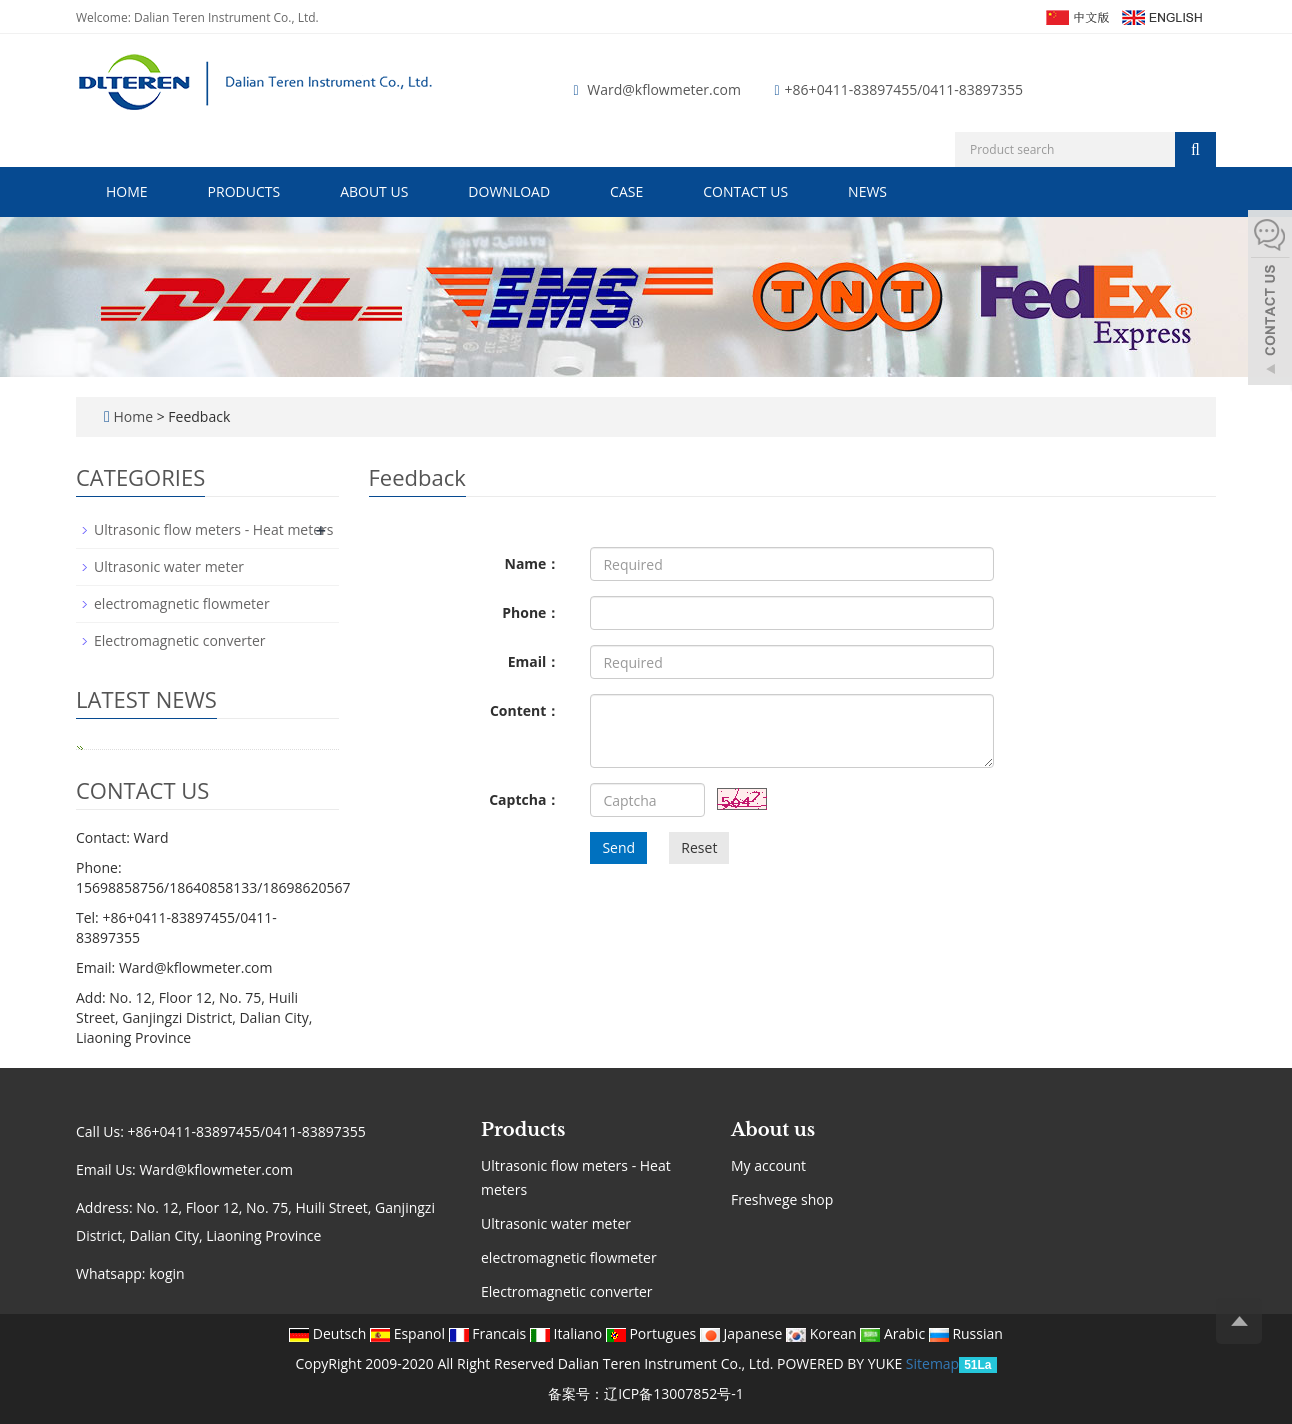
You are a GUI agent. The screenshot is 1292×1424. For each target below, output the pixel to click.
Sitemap (932, 1363)
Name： (533, 563)
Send (618, 847)
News (867, 191)
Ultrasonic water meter (169, 566)
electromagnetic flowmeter (182, 603)
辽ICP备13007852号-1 (674, 1393)
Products (244, 191)
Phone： (531, 612)
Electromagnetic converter (180, 640)
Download (509, 191)
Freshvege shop (782, 1199)
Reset (699, 847)
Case (626, 191)
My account (768, 1165)
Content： (525, 710)
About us (374, 191)
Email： (534, 661)
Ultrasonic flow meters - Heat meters (213, 529)
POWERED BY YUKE (841, 1363)
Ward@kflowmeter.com (664, 89)
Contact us (745, 191)
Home (127, 191)
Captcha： (524, 799)
